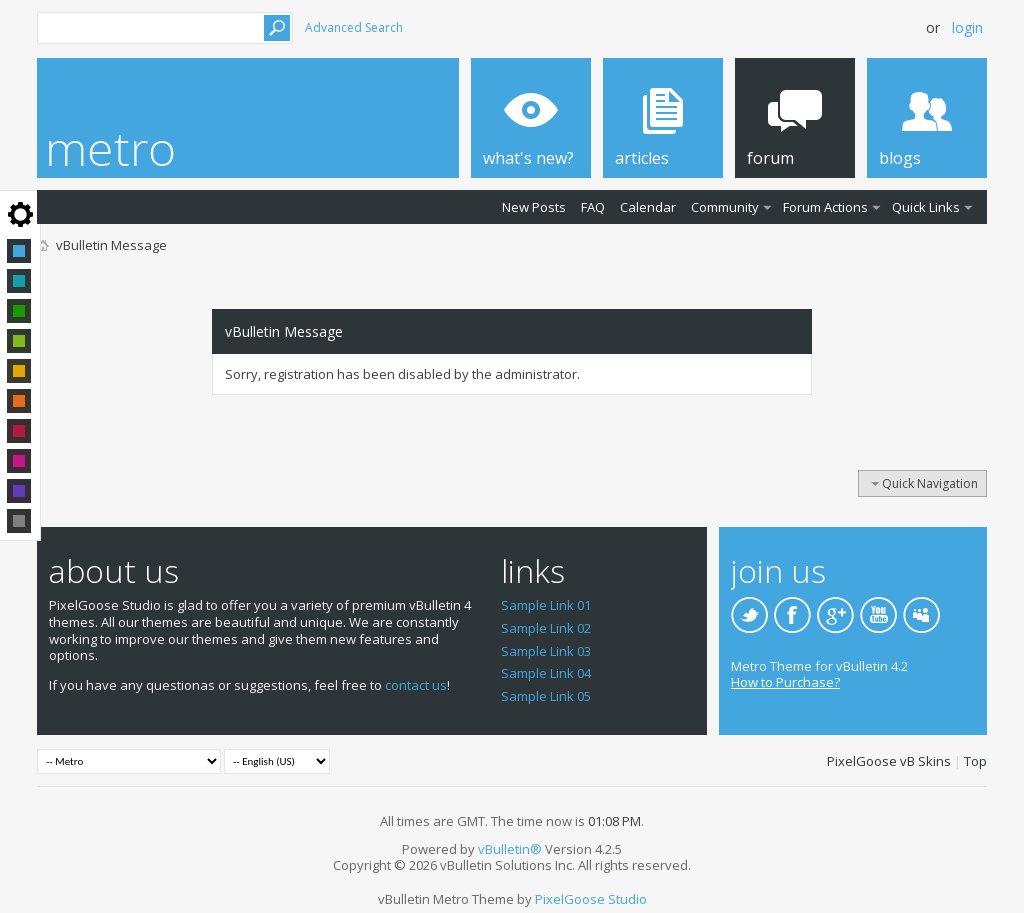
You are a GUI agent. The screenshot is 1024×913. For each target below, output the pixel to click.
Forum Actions (825, 207)
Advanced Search (354, 27)
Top (975, 761)
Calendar (648, 207)
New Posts (534, 207)
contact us (416, 685)
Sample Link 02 (546, 628)
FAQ (593, 207)
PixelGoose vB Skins (889, 761)
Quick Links (926, 207)
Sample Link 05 (546, 696)
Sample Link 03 (546, 651)
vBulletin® (510, 849)
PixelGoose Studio (591, 899)
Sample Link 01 (546, 605)
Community (725, 207)
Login (967, 27)
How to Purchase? (785, 682)
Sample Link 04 (546, 673)
